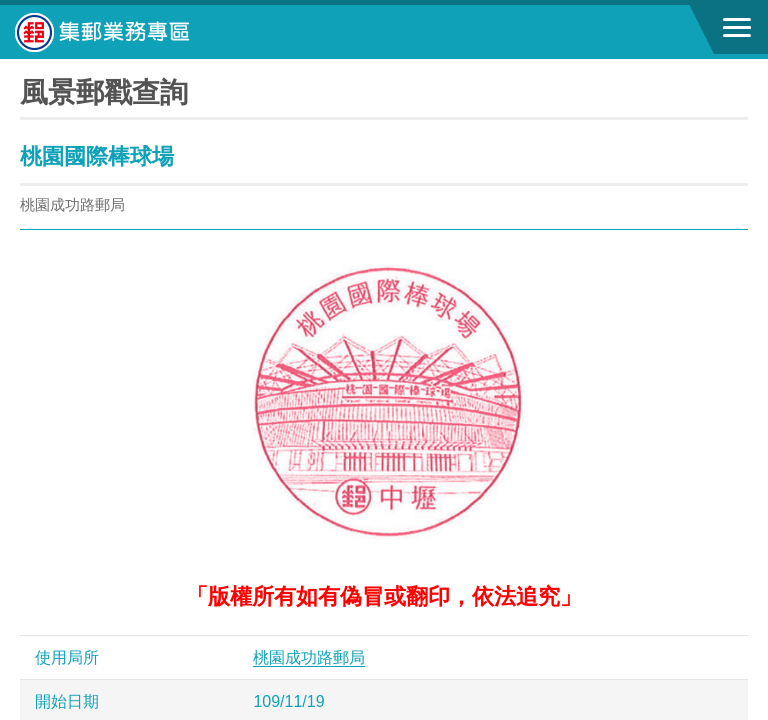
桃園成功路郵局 (309, 657)
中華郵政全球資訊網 (125, 32)
